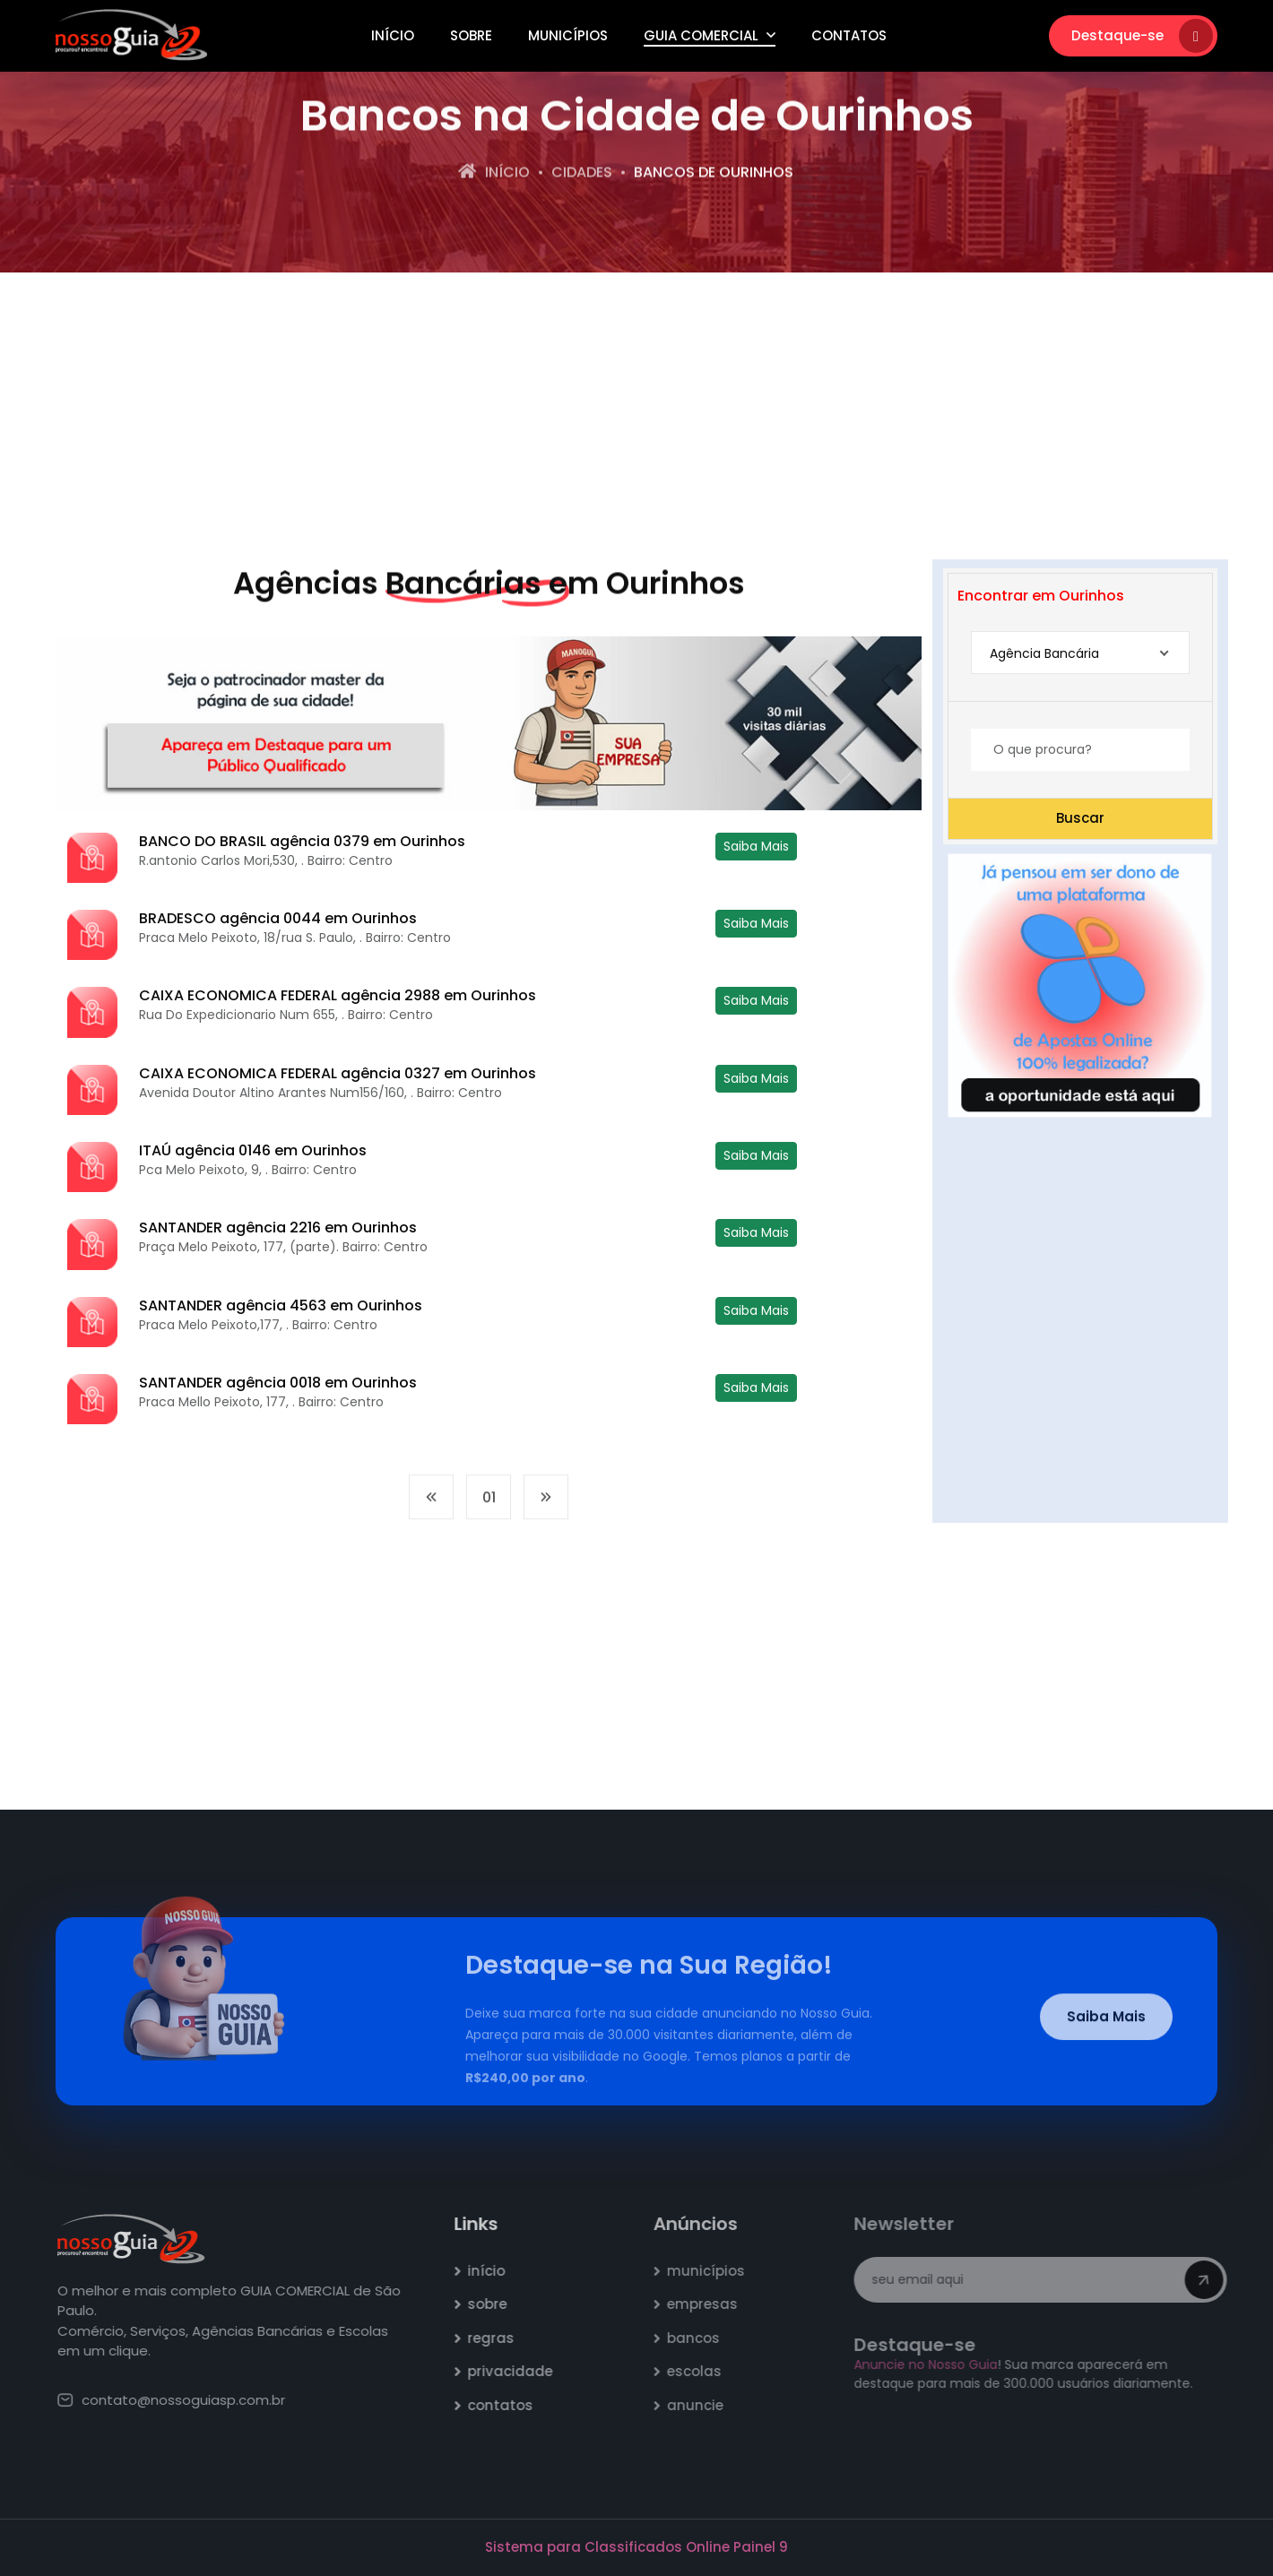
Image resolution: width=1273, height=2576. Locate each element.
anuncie (703, 2405)
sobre (496, 2304)
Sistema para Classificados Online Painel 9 (636, 2546)
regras (500, 2338)
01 (489, 1506)
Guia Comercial (709, 35)
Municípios (568, 35)
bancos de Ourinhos (713, 174)
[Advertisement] (636, 415)
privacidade (519, 2371)
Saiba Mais (756, 846)
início (496, 2270)
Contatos (849, 35)
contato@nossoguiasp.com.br (181, 2399)
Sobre (471, 35)
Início (392, 35)
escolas (702, 2371)
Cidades (581, 174)
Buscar (1080, 817)
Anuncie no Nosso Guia (932, 2364)
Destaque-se (1142, 36)
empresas (710, 2304)
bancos (701, 2338)
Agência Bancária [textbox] (1044, 653)
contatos (509, 2405)
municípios (714, 2270)
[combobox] (1080, 653)
